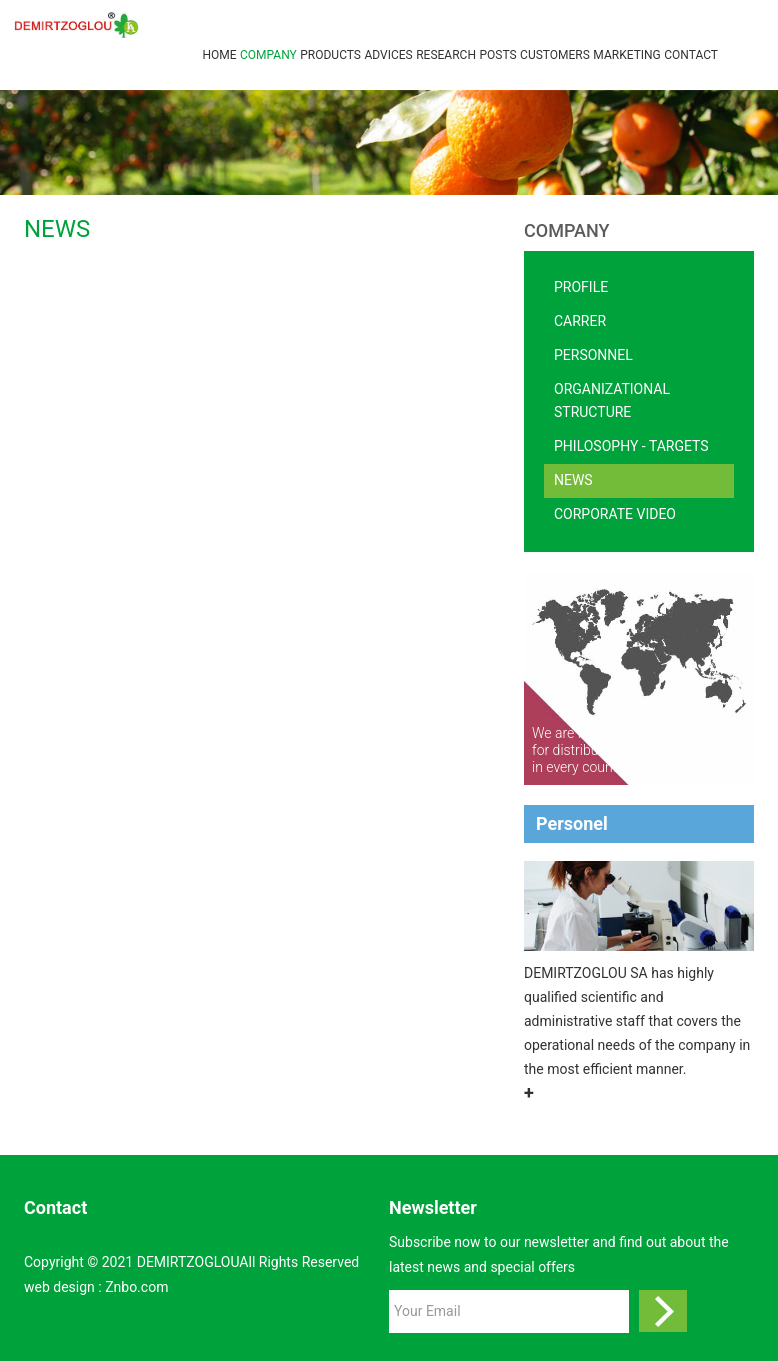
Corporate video (615, 514)
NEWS (573, 480)
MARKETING (626, 55)
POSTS (497, 55)
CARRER (580, 321)
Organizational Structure (612, 401)
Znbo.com (136, 1287)
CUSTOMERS (555, 55)
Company (268, 55)
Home (219, 55)
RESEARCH (446, 55)
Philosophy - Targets (631, 446)
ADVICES (388, 55)
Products (330, 55)
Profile (581, 287)
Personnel (593, 355)
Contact (691, 55)
